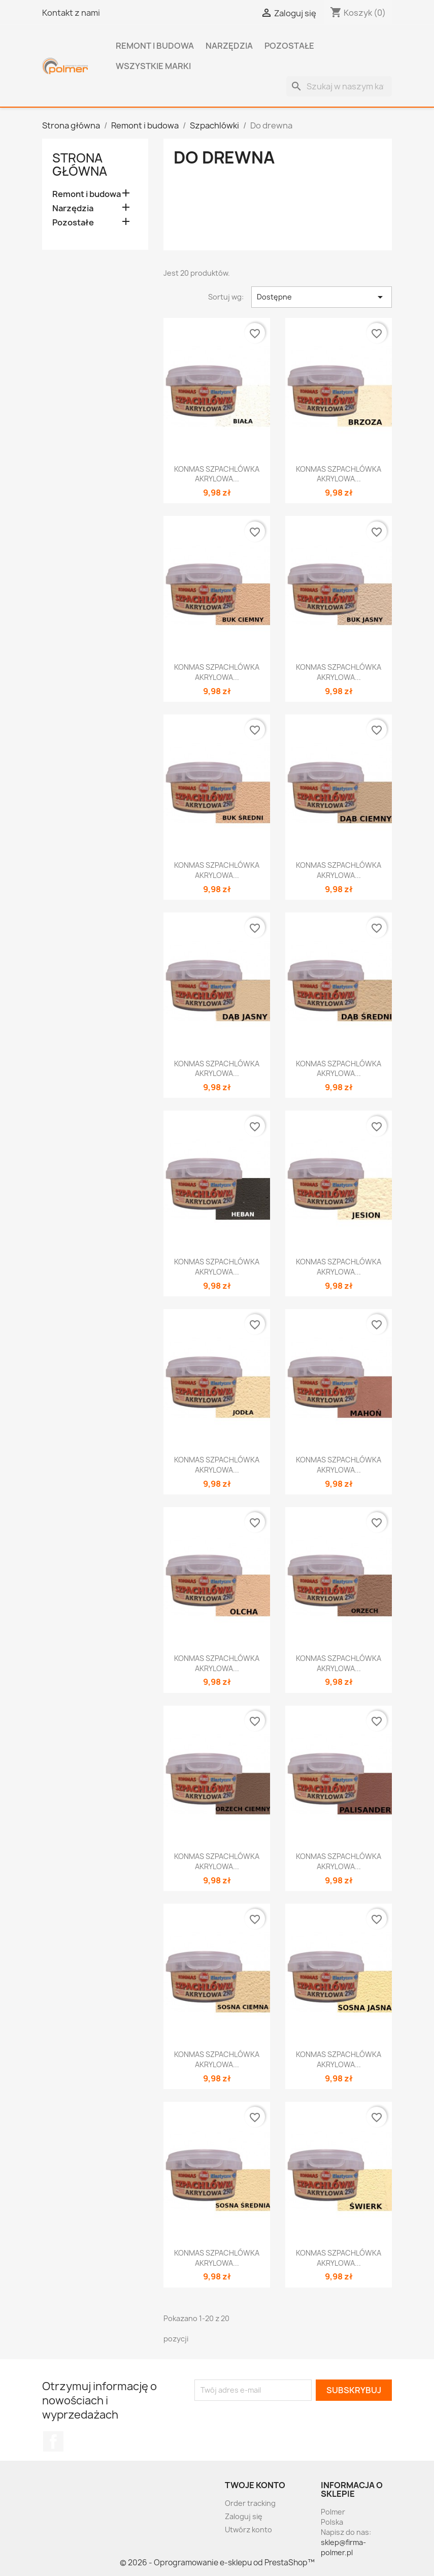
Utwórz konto (248, 2529)
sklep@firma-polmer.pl (343, 2547)
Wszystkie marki (153, 66)
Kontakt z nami (71, 12)
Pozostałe (289, 45)
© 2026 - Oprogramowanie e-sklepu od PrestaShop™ (217, 2562)
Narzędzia (229, 45)
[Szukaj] (339, 86)
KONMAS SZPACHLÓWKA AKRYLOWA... (216, 474)
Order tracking (250, 2503)
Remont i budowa (155, 45)
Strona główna (79, 164)
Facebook (53, 2441)
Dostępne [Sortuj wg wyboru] (321, 297)
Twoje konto (255, 2485)
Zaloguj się (243, 2516)
